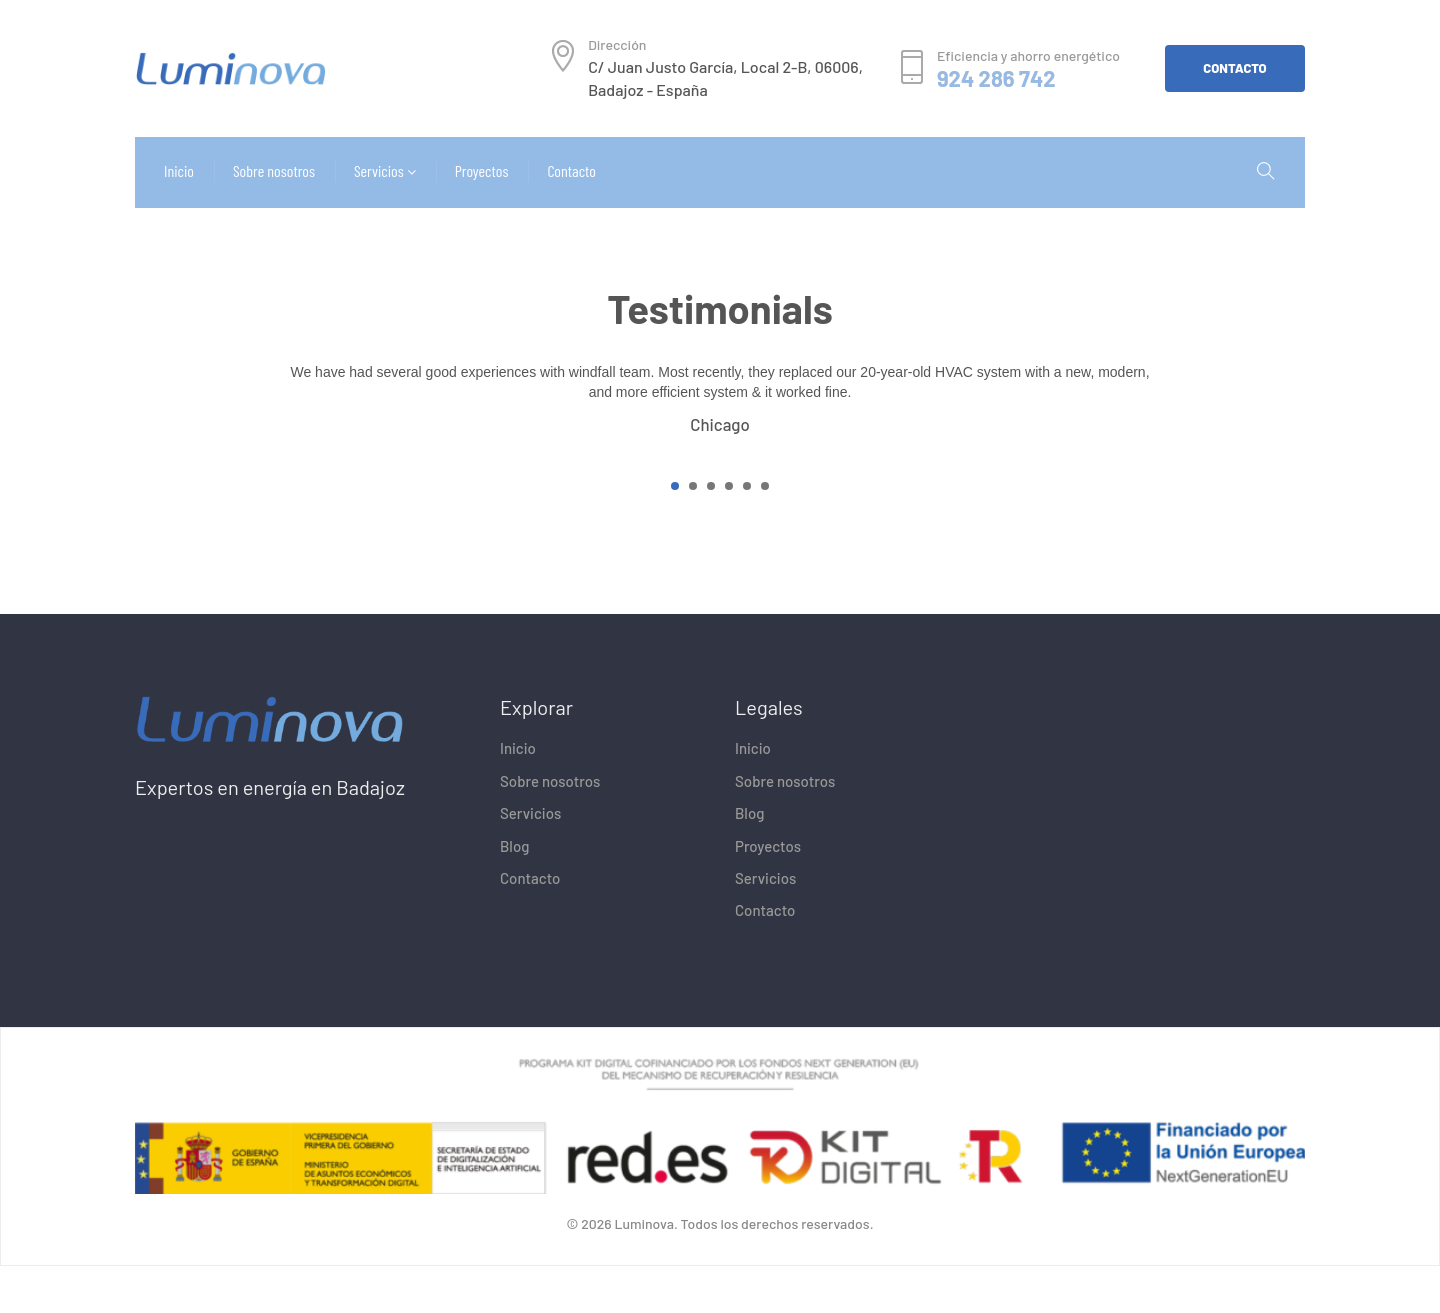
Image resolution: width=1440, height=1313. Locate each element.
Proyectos (768, 893)
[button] (675, 533)
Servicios (530, 860)
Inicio (518, 796)
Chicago (720, 471)
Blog (514, 893)
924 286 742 (996, 78)
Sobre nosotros (550, 828)
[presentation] (270, 438)
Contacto (530, 925)
